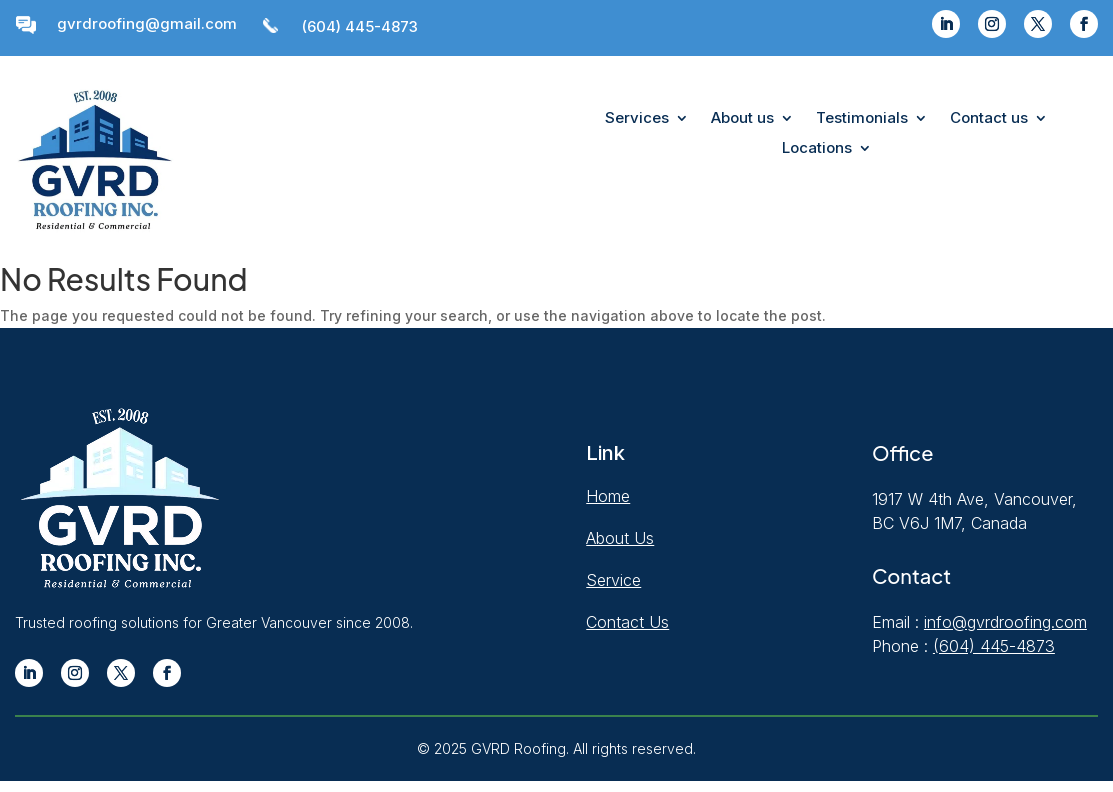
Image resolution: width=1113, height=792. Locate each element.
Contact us (989, 119)
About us (742, 119)
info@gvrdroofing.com (1005, 622)
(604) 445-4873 (360, 26)
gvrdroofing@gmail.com (147, 23)
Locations (817, 149)
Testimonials (862, 119)
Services (637, 119)
